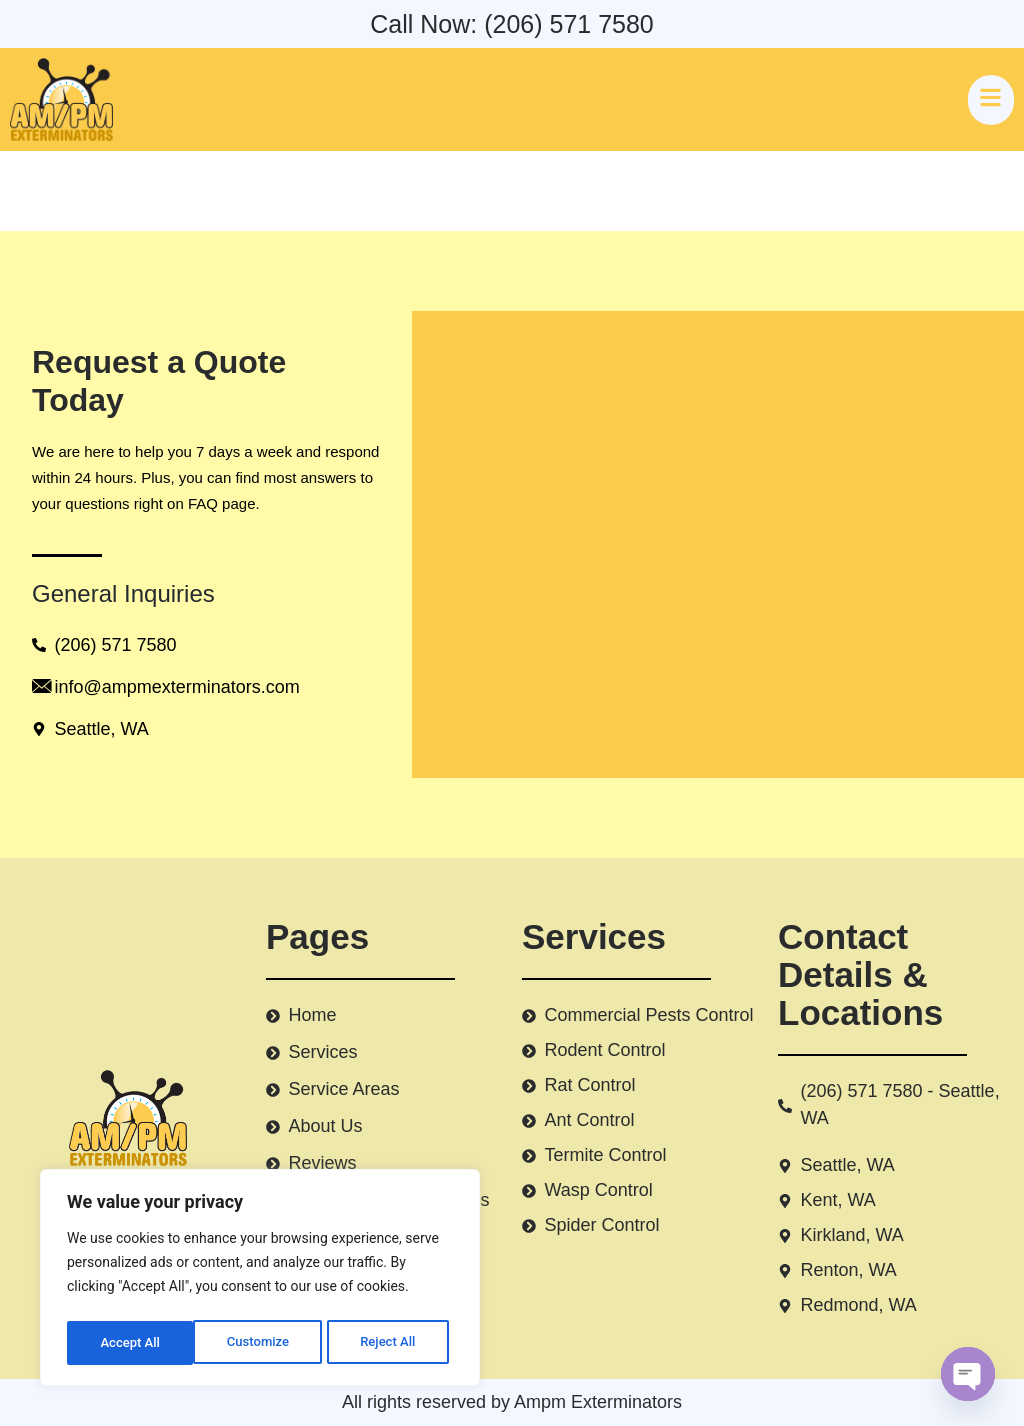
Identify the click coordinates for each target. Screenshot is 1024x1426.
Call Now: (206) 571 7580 (512, 24)
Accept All (391, 1343)
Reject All (261, 1343)
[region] (260, 1281)
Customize (130, 1343)
